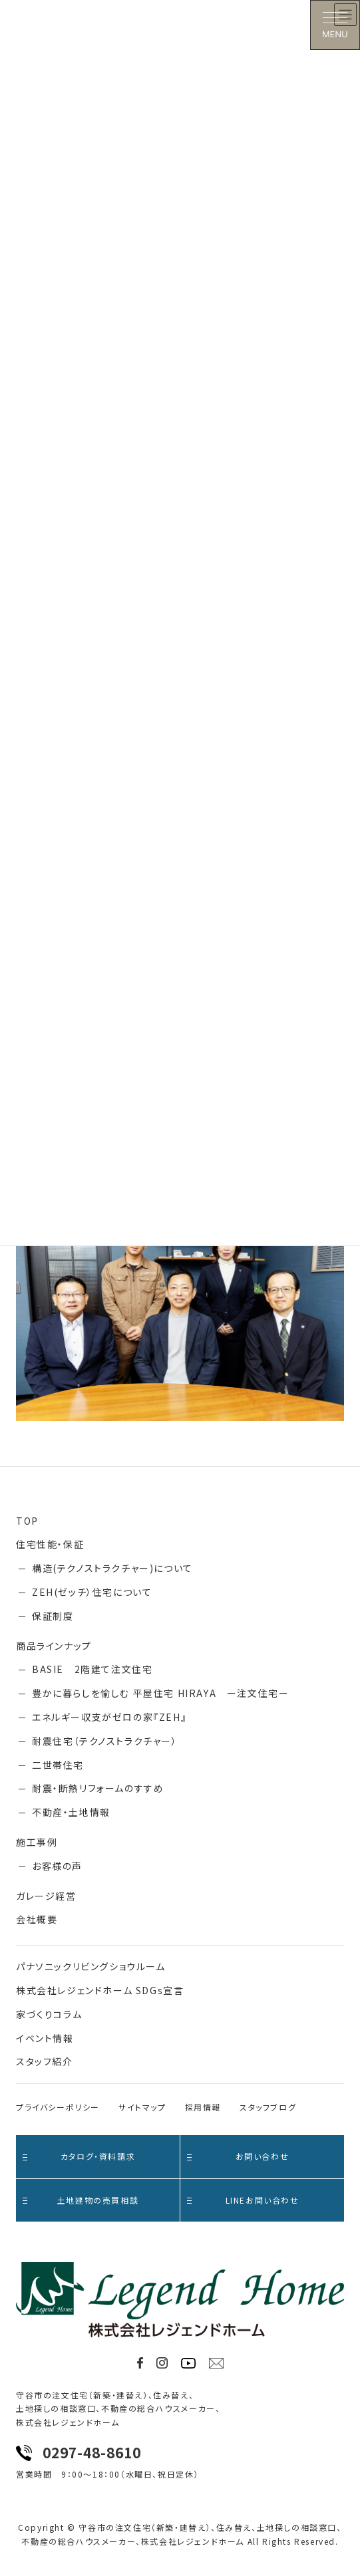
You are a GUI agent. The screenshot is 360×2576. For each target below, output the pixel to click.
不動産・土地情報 (71, 1812)
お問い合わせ (238, 2156)
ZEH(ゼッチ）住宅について (92, 1592)
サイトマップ (142, 2107)
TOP (27, 1520)
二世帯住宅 (58, 1764)
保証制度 (52, 1615)
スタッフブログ (268, 2107)
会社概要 (36, 1919)
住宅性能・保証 (50, 1544)
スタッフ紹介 (44, 2061)
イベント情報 (45, 2038)
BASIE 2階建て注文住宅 (92, 1669)
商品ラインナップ (54, 1645)
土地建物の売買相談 (80, 2200)
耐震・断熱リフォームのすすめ (98, 1788)
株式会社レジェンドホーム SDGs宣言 (100, 1990)
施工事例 (36, 1842)
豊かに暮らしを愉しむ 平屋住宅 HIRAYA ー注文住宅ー (160, 1693)
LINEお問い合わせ (243, 2200)
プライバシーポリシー (58, 2107)
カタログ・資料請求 (79, 2156)
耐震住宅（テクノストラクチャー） (105, 1740)
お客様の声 (57, 1865)
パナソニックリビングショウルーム (91, 1966)
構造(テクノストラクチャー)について (112, 1568)
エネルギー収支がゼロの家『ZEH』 (109, 1717)
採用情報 (203, 2107)
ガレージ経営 (46, 1895)
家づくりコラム (49, 2014)
